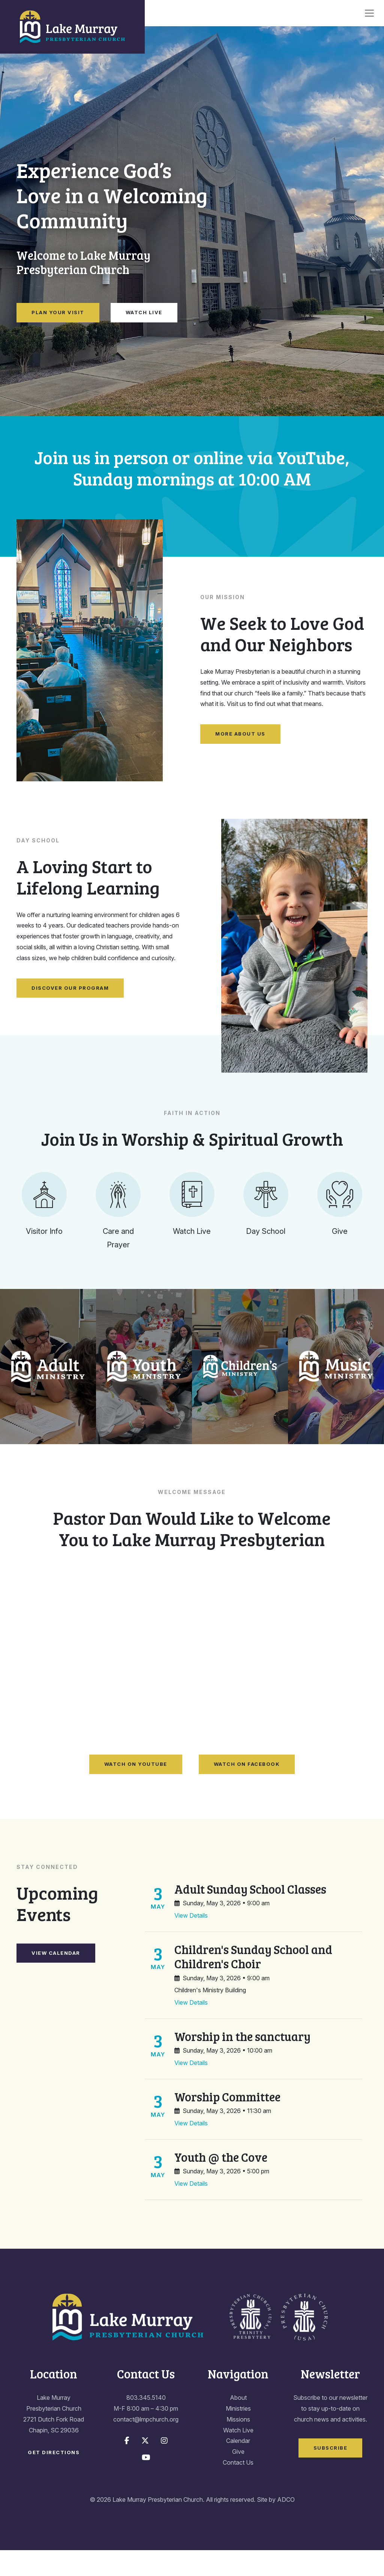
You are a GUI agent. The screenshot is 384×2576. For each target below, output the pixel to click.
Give (238, 2478)
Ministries (238, 2434)
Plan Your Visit (58, 312)
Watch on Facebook (247, 1790)
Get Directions (54, 2479)
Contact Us (238, 2488)
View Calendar (56, 1979)
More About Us (240, 734)
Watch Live (144, 312)
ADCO (286, 2525)
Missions (238, 2445)
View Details (191, 1941)
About (238, 2424)
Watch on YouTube (135, 1790)
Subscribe (331, 2474)
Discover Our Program (70, 988)
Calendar (238, 2467)
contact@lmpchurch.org (145, 2445)
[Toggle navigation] (369, 13)
